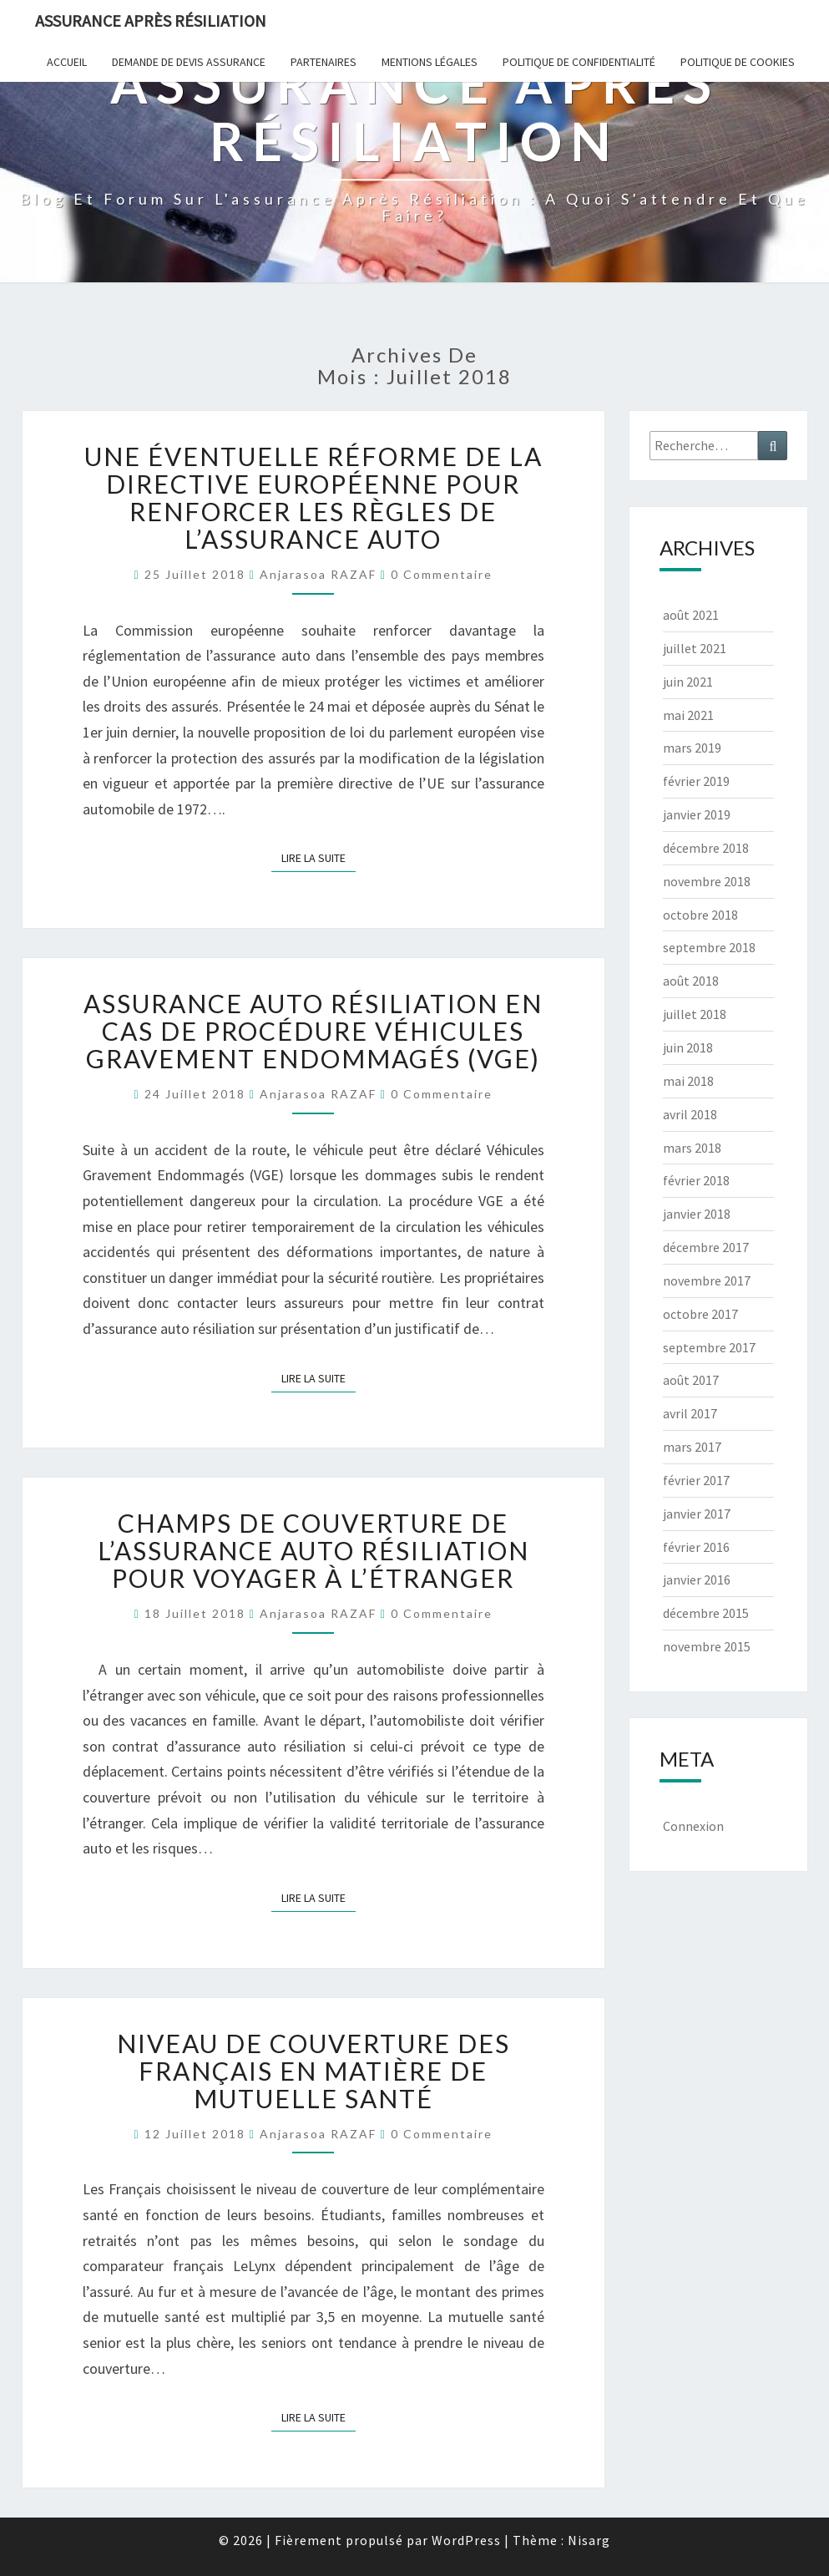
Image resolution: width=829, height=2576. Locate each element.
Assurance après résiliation (150, 20)
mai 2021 (688, 715)
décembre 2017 (706, 1247)
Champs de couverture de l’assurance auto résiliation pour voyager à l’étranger (313, 1550)
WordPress (466, 2540)
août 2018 (691, 980)
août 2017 (691, 1380)
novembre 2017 (707, 1280)
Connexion (693, 1826)
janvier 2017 (696, 1513)
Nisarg (589, 2540)
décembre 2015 (706, 1613)
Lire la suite (318, 857)
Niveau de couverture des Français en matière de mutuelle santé (313, 2070)
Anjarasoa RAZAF (318, 574)
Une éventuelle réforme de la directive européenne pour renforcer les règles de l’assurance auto (313, 497)
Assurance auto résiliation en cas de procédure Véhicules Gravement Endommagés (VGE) (313, 1030)
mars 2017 (692, 1446)
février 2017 (696, 1480)
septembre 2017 (709, 1347)
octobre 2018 (700, 914)
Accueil (67, 61)
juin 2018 (688, 1047)
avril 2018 (690, 1114)
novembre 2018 (707, 881)
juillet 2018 (694, 1014)
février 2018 (696, 1180)
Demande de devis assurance (188, 61)
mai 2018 (688, 1080)
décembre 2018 (706, 847)
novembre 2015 (707, 1646)
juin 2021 (688, 681)
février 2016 (696, 1547)
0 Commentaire (442, 574)
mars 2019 (692, 747)
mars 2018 (692, 1147)
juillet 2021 (694, 648)
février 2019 (696, 781)
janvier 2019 (696, 814)
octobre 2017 (700, 1314)
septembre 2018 (709, 947)
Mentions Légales (430, 61)
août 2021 (691, 614)
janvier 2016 (696, 1579)
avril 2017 (690, 1413)
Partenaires (323, 61)
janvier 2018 (696, 1213)
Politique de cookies (737, 61)
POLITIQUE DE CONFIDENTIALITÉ (579, 61)
